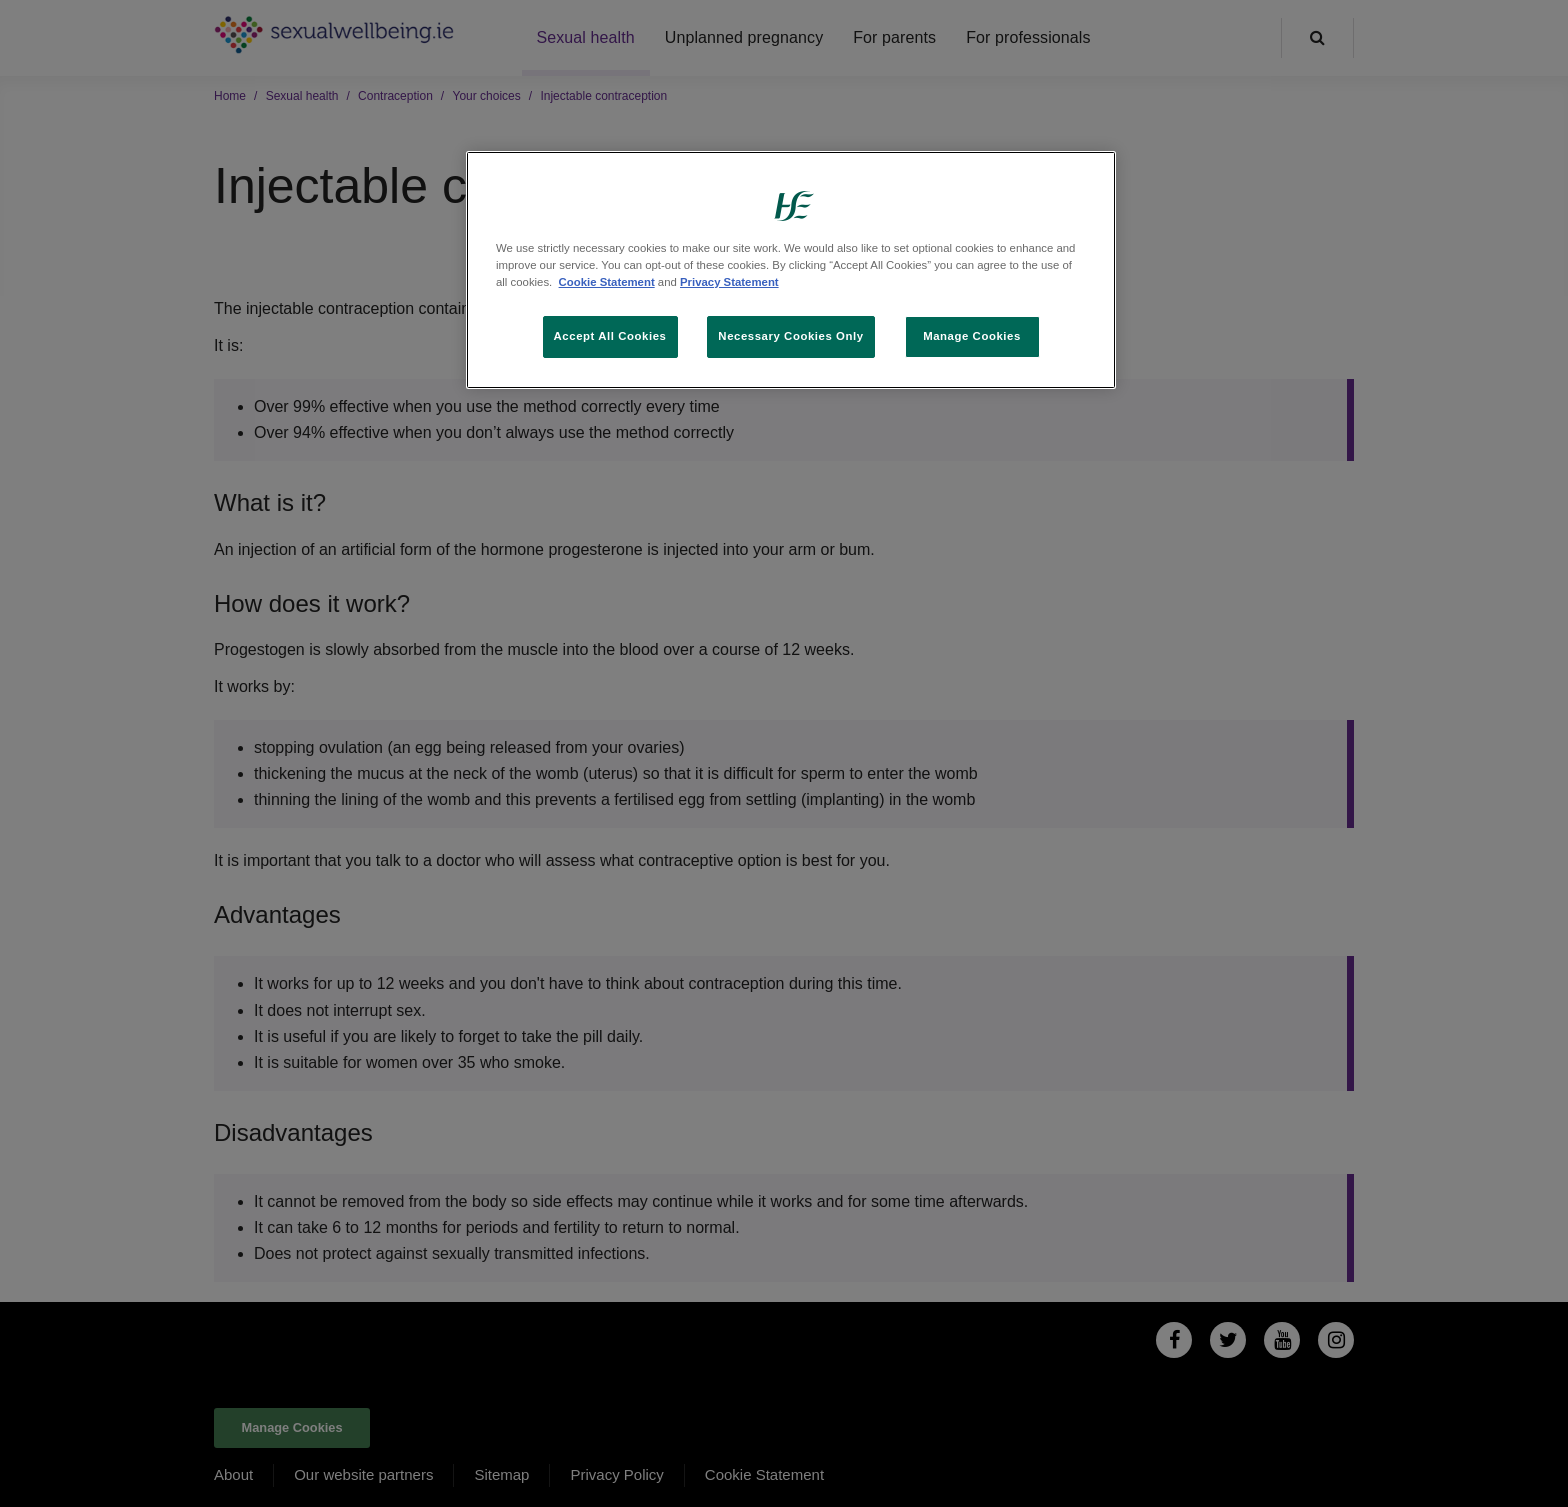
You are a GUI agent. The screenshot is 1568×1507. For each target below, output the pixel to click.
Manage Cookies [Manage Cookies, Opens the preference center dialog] (972, 336)
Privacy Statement (729, 282)
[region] (791, 270)
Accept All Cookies (610, 336)
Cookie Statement (607, 282)
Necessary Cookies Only (790, 336)
